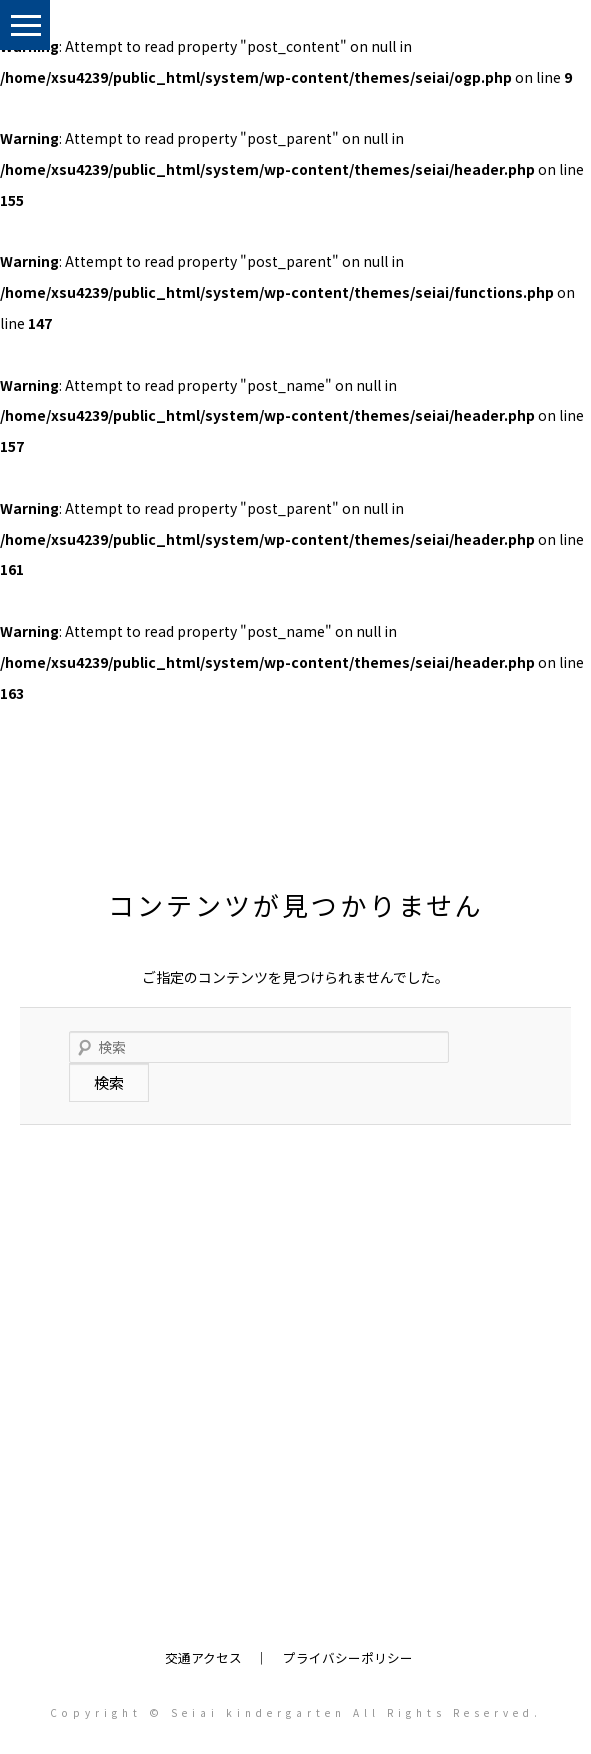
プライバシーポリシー (348, 1657)
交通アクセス (203, 1657)
